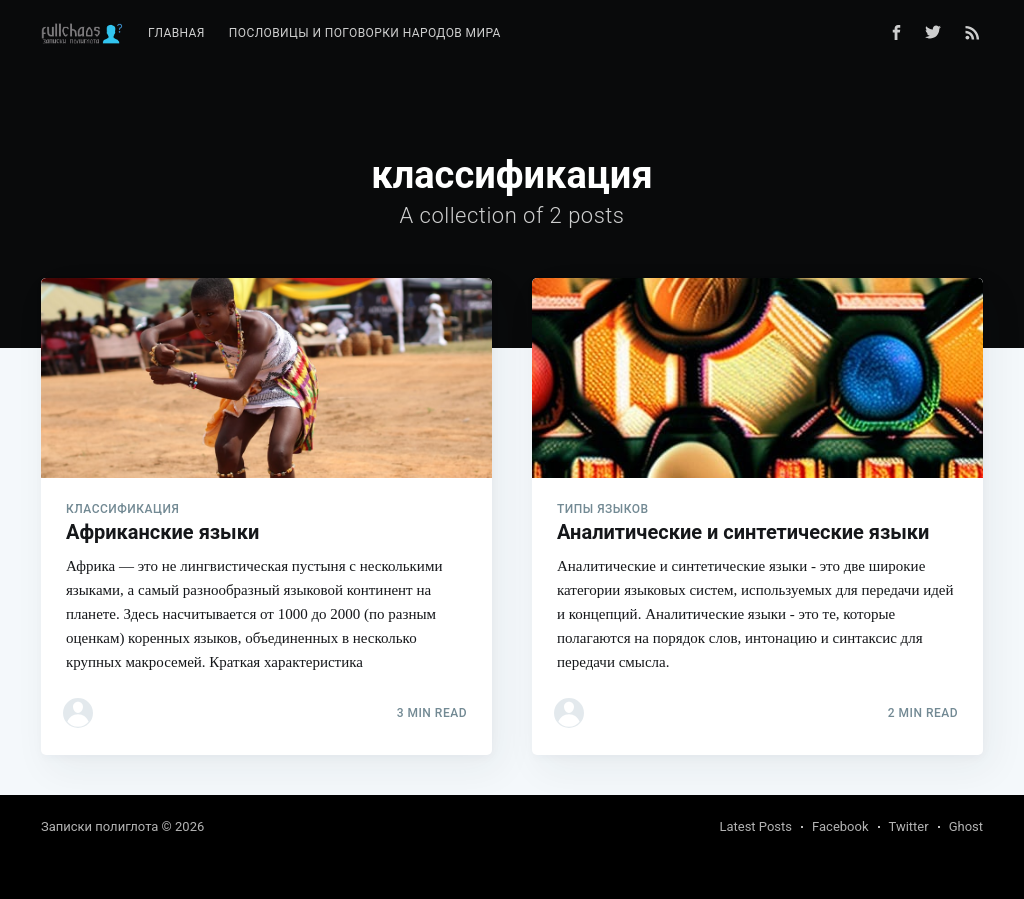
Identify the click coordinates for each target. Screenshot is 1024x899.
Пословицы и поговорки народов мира (365, 33)
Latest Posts (755, 826)
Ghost (966, 826)
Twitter (909, 826)
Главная (176, 33)
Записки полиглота (99, 826)
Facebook (840, 826)
